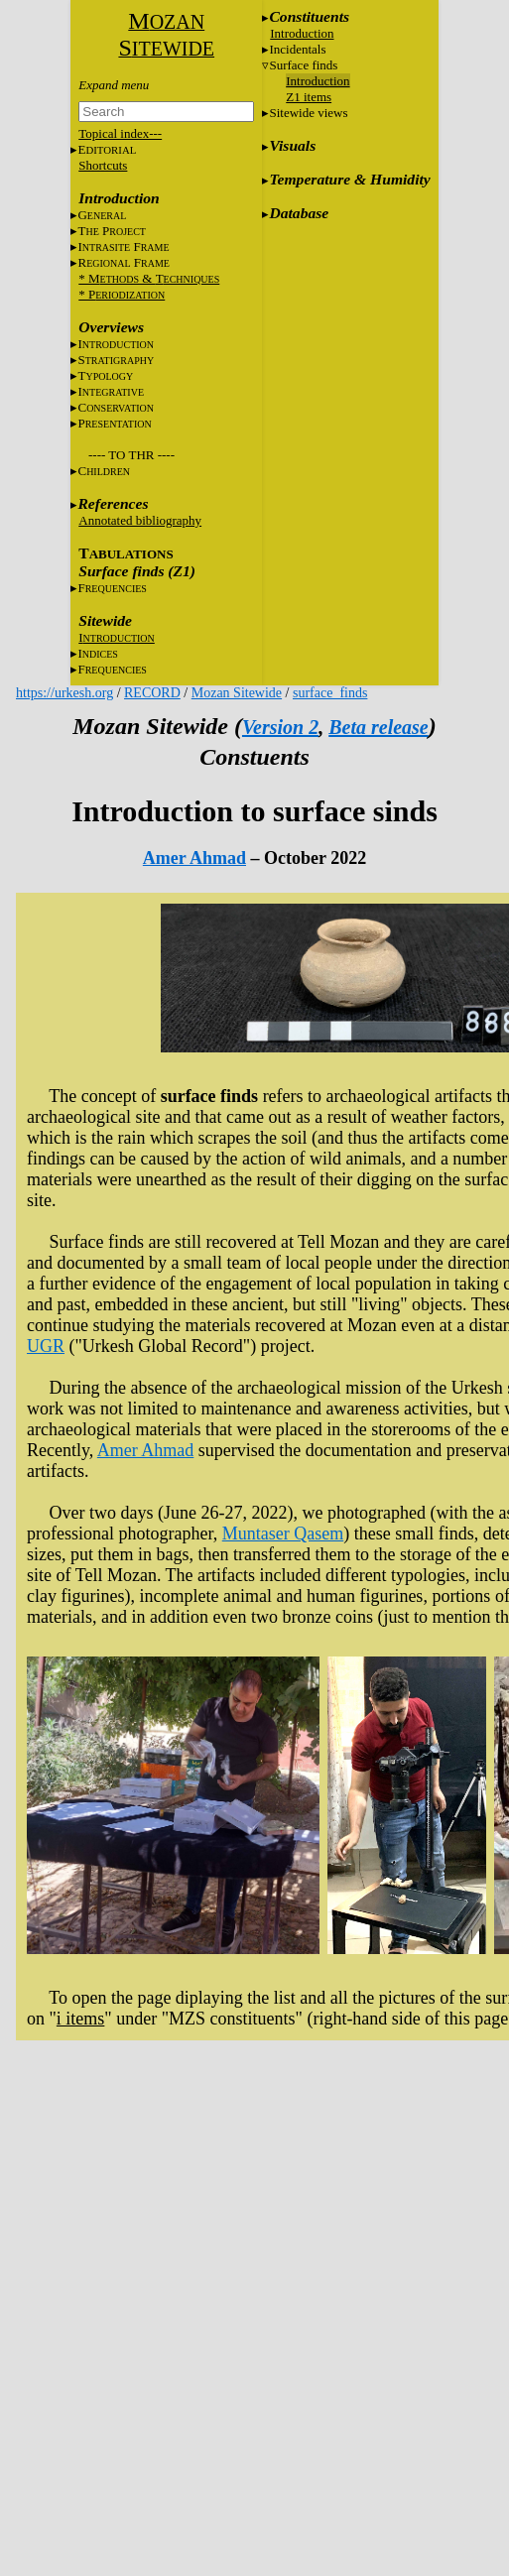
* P (121, 294)
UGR (45, 1346)
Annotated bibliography (139, 520)
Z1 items (308, 96)
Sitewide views (308, 112)
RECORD (152, 692)
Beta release (378, 727)
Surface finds (303, 65)
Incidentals (297, 49)
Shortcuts (102, 165)
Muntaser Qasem (282, 1533)
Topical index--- (120, 133)
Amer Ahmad (194, 858)
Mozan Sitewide (236, 692)
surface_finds (330, 692)
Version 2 (280, 727)
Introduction (301, 33)
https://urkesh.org (64, 692)
